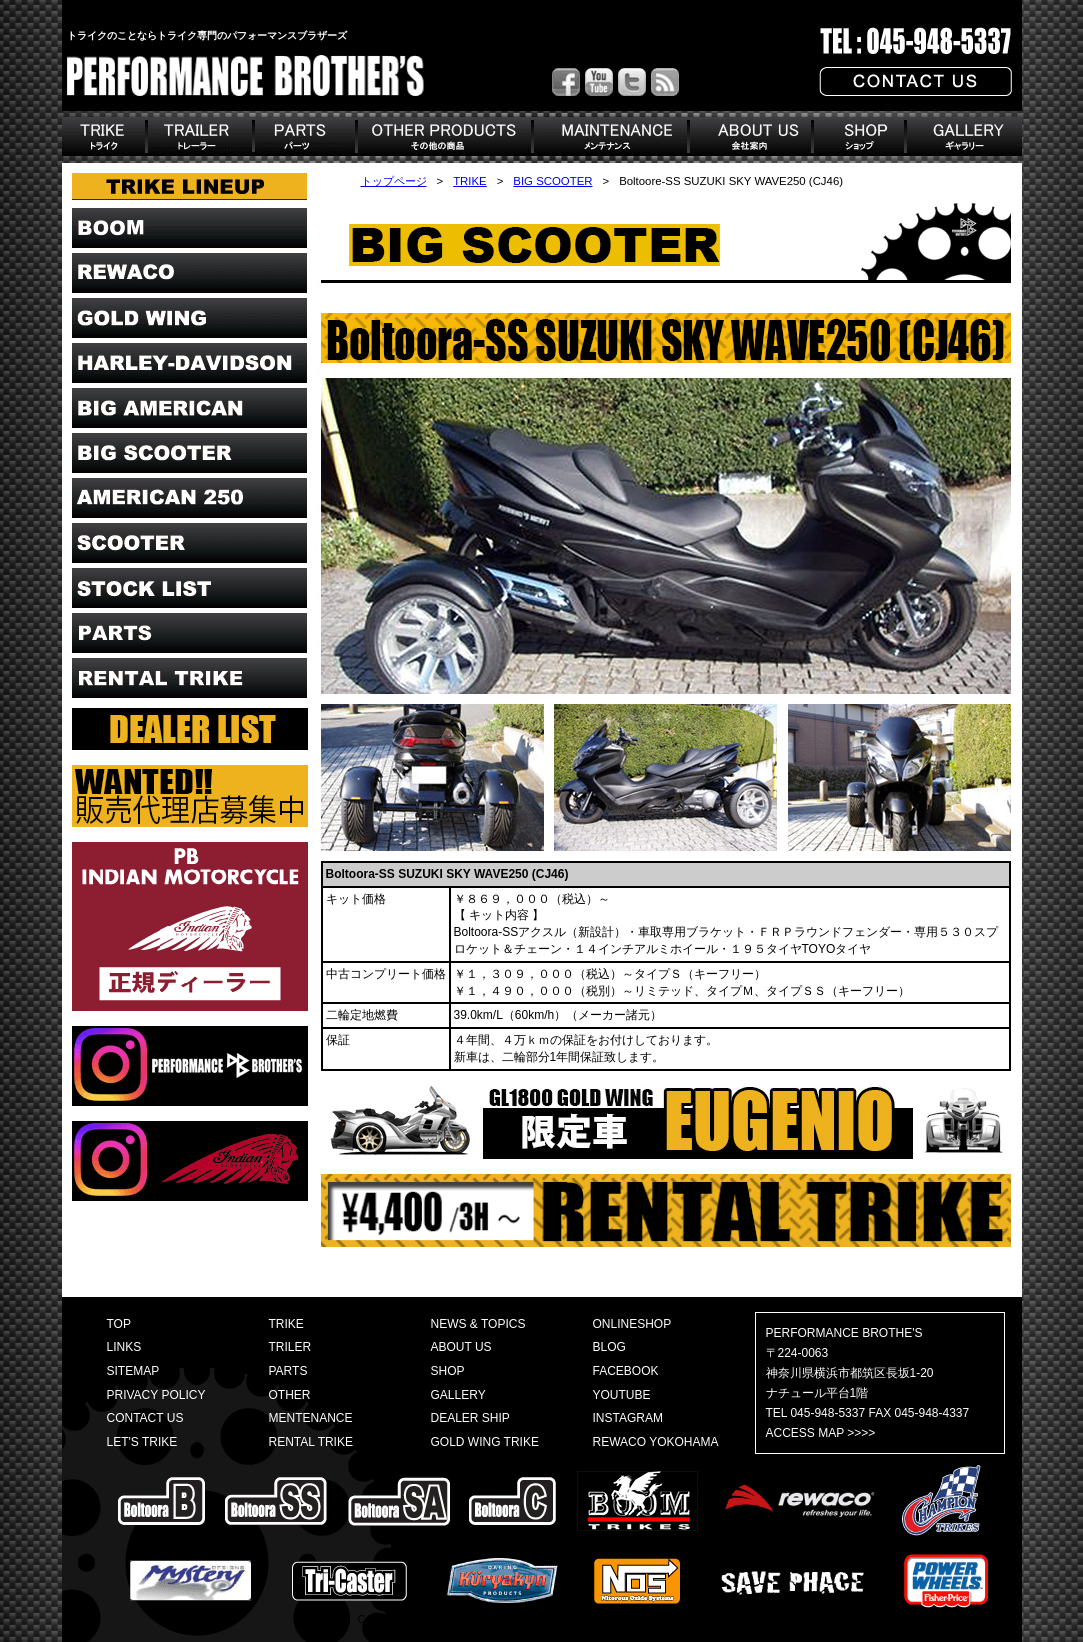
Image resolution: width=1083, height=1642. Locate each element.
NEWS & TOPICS (478, 1324)
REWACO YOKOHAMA (656, 1442)
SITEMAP (133, 1371)
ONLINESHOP (632, 1324)
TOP (119, 1324)
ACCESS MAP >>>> (821, 1433)
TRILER (290, 1347)
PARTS (288, 1371)
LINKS (124, 1347)
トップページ (394, 181)
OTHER (290, 1395)
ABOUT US (461, 1347)
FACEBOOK (626, 1371)
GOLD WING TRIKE (485, 1442)
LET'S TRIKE (142, 1442)
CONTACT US (145, 1418)
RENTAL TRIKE (311, 1442)
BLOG (609, 1347)
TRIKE (470, 181)
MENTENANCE (311, 1418)
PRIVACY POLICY (156, 1395)
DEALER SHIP (470, 1418)
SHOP (448, 1371)
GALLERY (458, 1395)
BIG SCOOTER (552, 181)
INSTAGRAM (628, 1418)
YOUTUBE (622, 1395)
